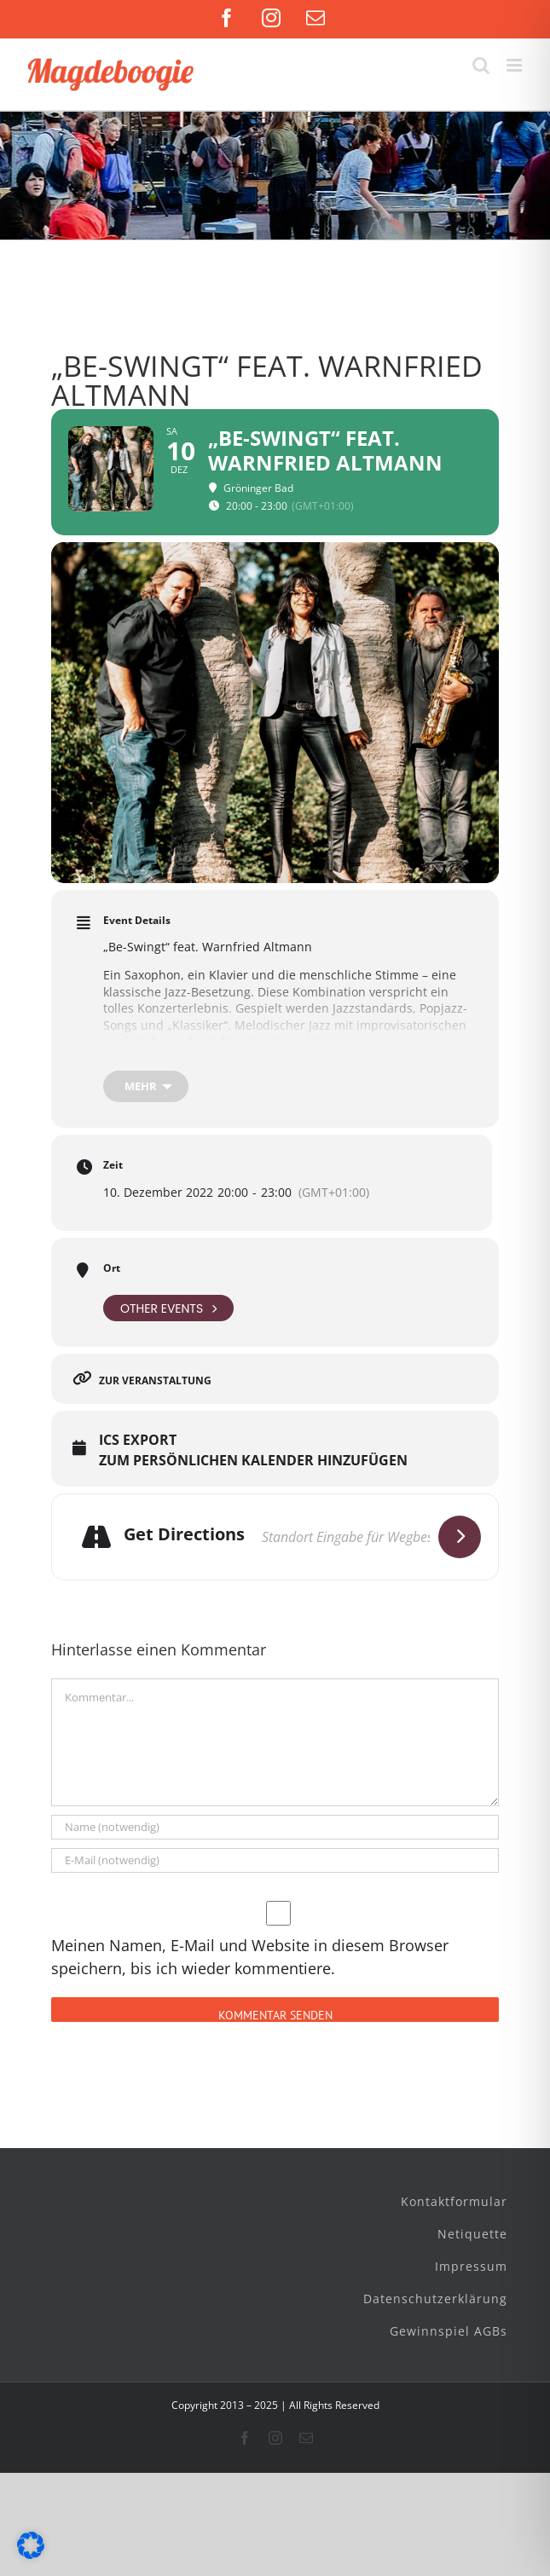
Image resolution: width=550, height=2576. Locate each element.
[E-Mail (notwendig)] (275, 1860)
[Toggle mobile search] (480, 65)
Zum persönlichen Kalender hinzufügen (253, 1461)
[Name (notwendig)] (275, 1827)
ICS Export (138, 1440)
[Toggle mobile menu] (515, 65)
